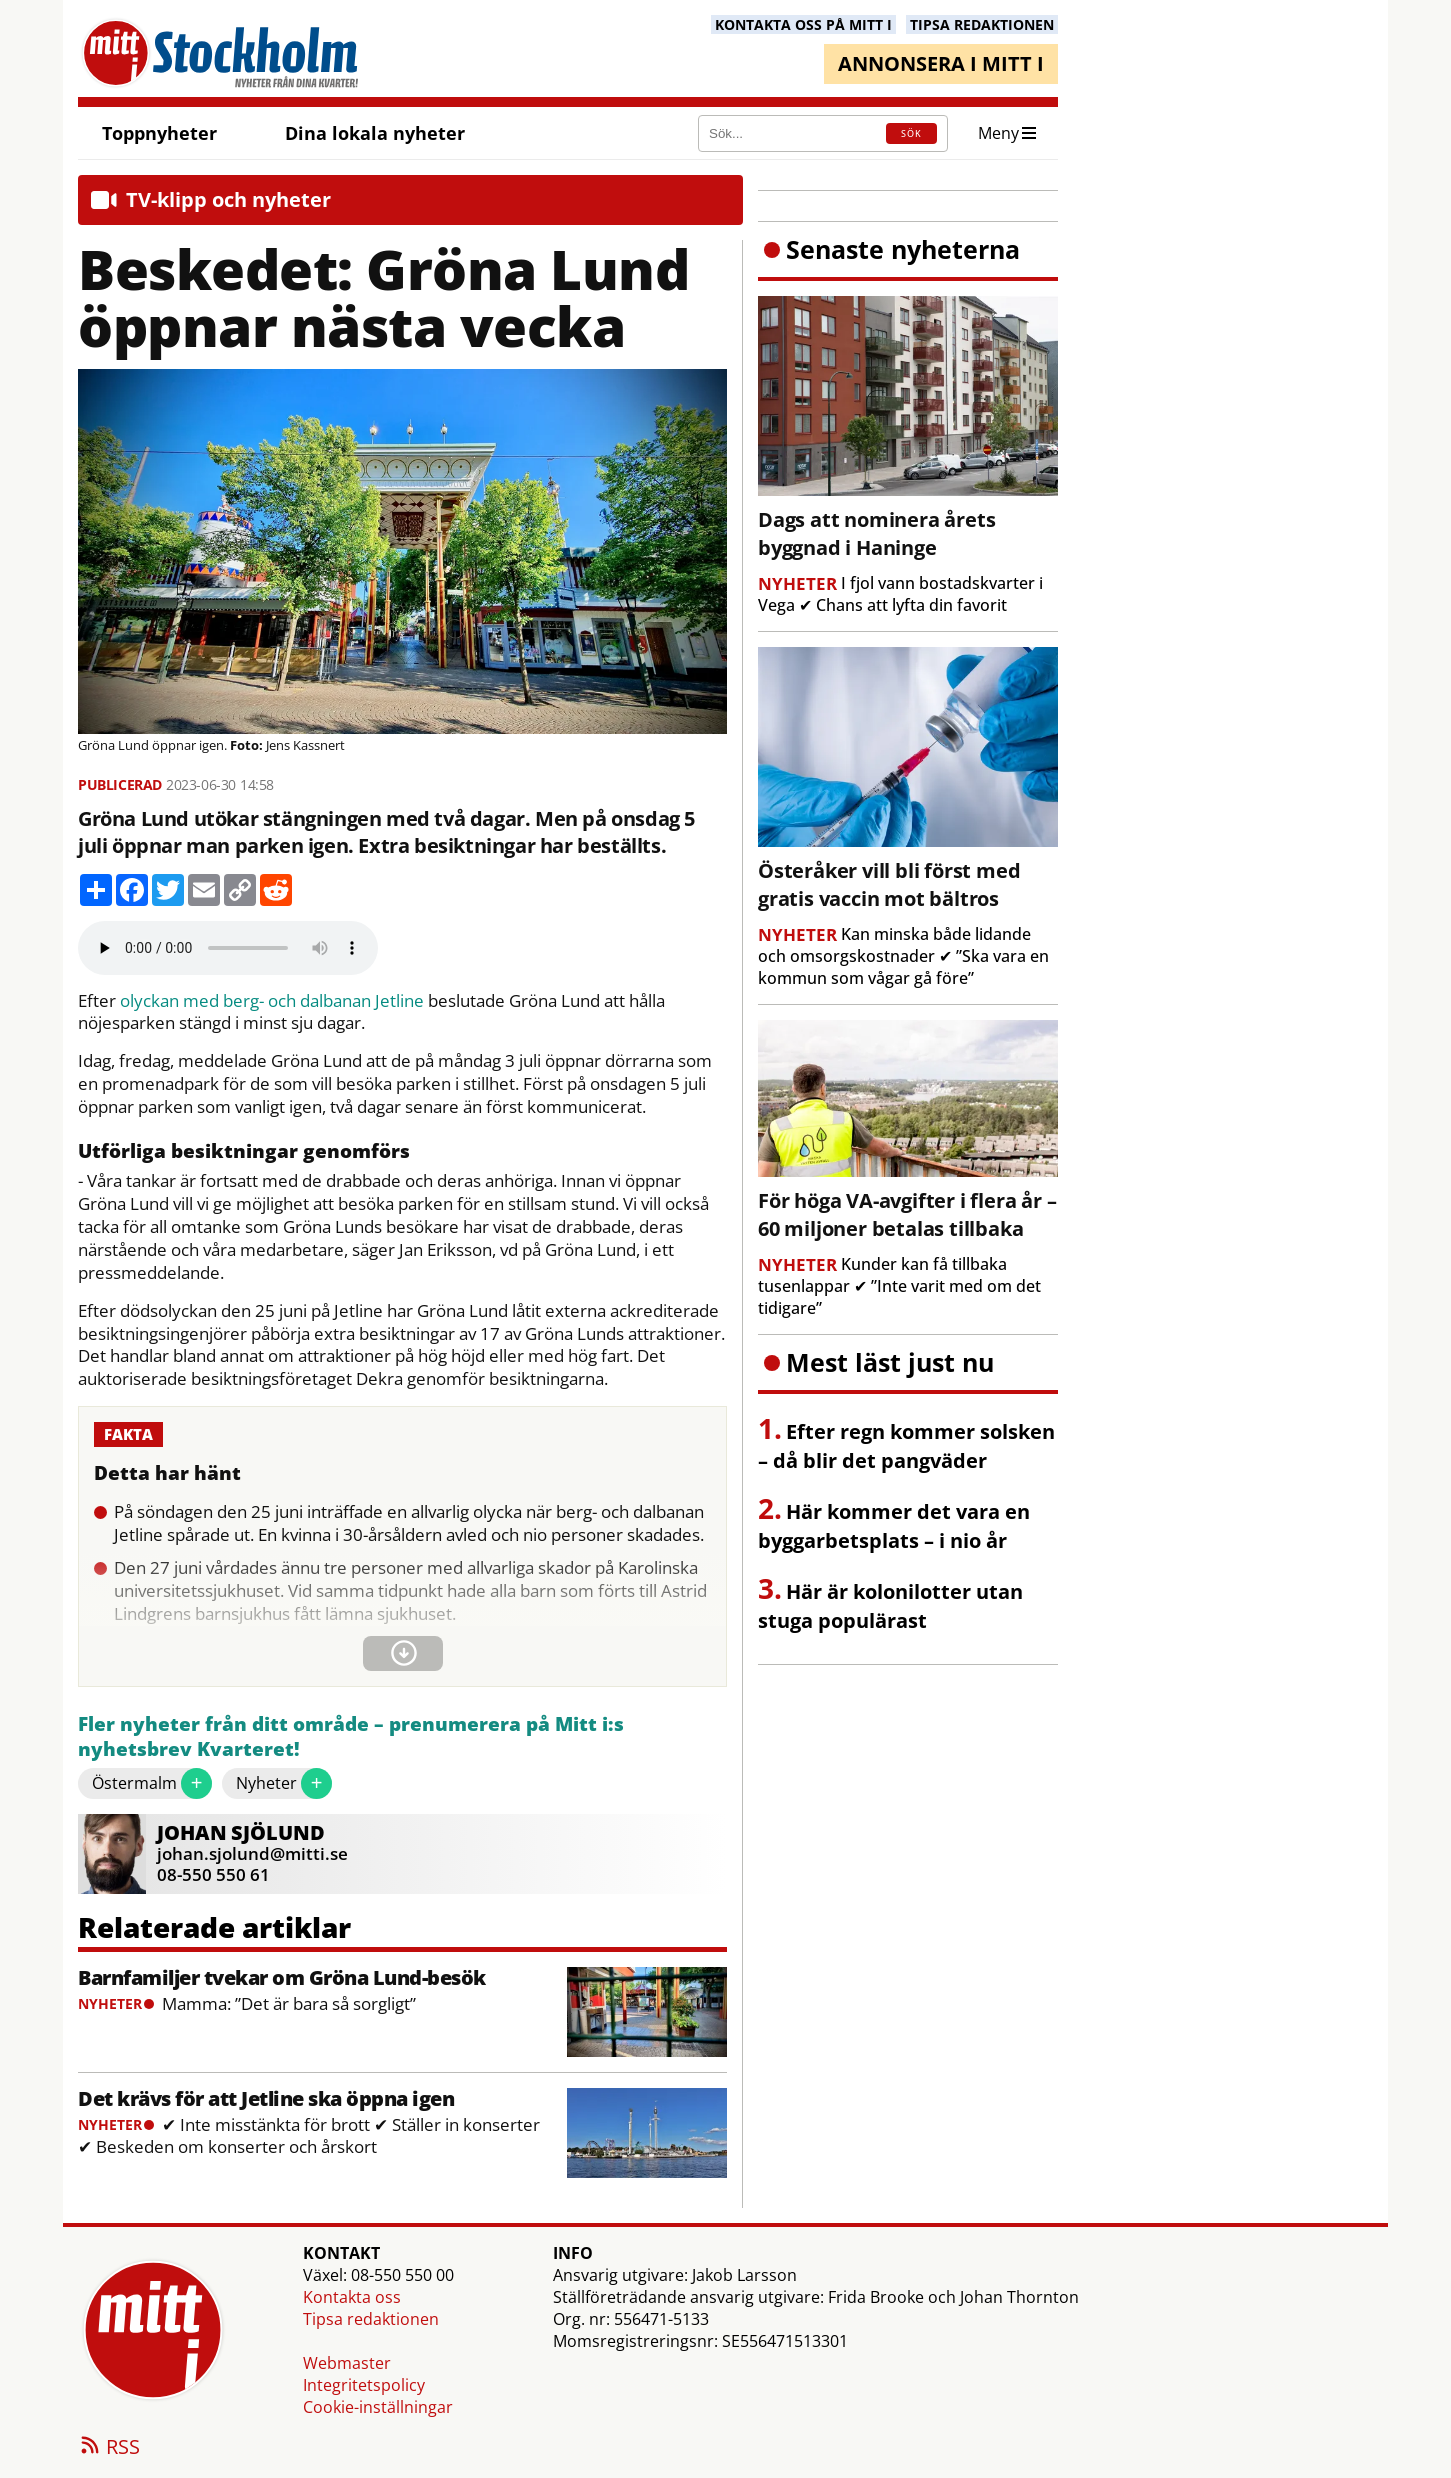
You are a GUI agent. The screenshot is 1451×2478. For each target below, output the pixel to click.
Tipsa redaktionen (371, 2319)
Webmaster (347, 2363)
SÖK (911, 133)
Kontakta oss (352, 2297)
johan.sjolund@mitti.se (252, 1853)
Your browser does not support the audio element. (228, 948)
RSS (109, 2448)
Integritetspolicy (364, 2385)
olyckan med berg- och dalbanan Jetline (272, 1001)
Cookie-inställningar (378, 2407)
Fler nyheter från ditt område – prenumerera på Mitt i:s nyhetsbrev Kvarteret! (351, 1737)
